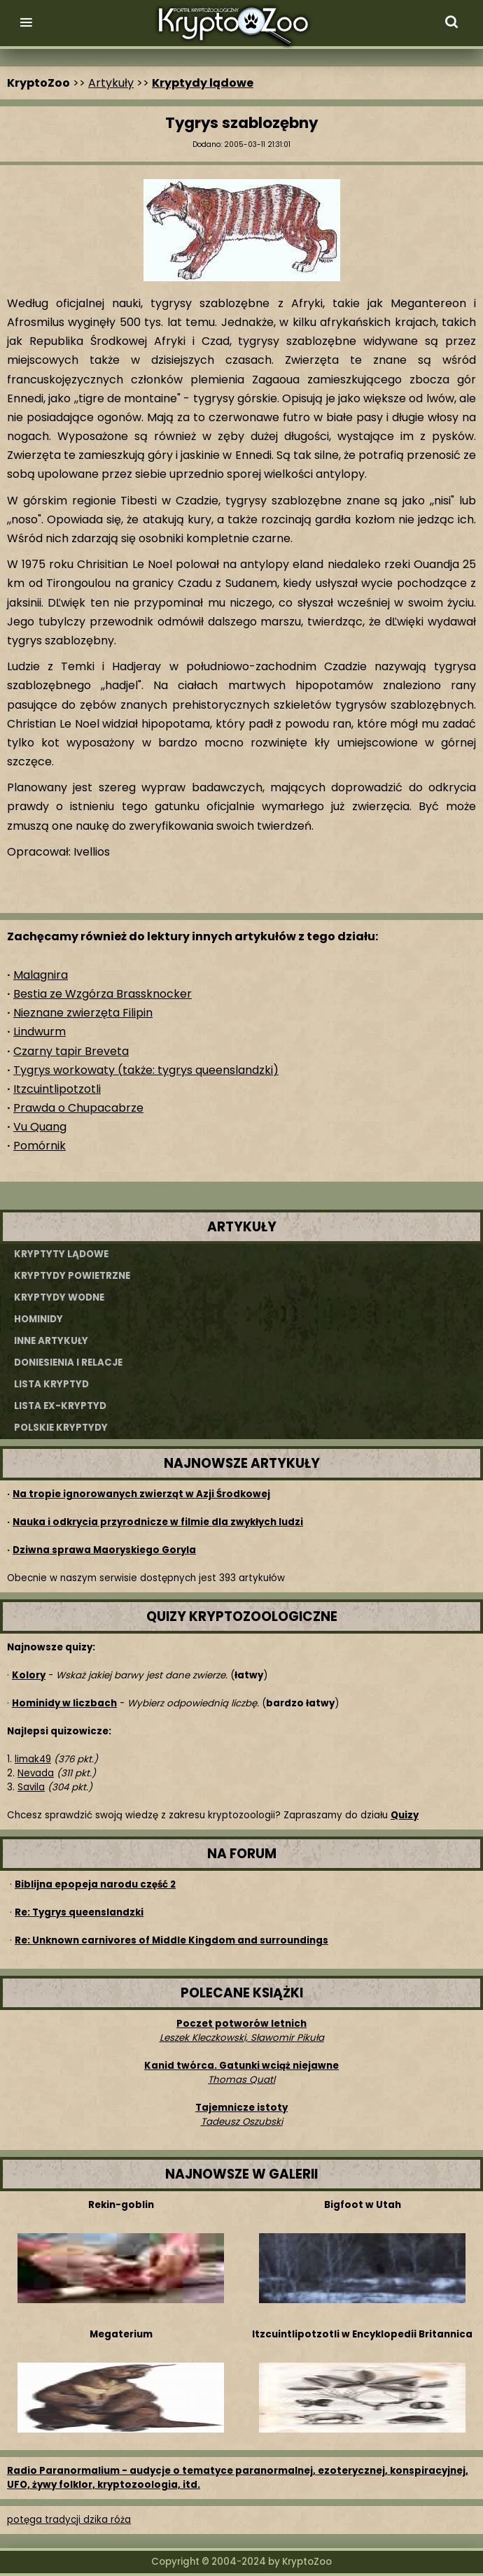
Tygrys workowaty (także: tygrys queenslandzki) (146, 1070)
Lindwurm (39, 1032)
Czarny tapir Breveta (71, 1051)
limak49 (33, 1759)
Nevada (36, 1773)
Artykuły (111, 83)
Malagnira (40, 975)
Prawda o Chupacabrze (78, 1108)
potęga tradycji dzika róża (69, 2519)
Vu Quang (39, 1127)
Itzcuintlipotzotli (57, 1089)
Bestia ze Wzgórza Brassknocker (102, 994)
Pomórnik (39, 1146)
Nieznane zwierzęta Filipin (83, 1013)
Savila (31, 1787)
